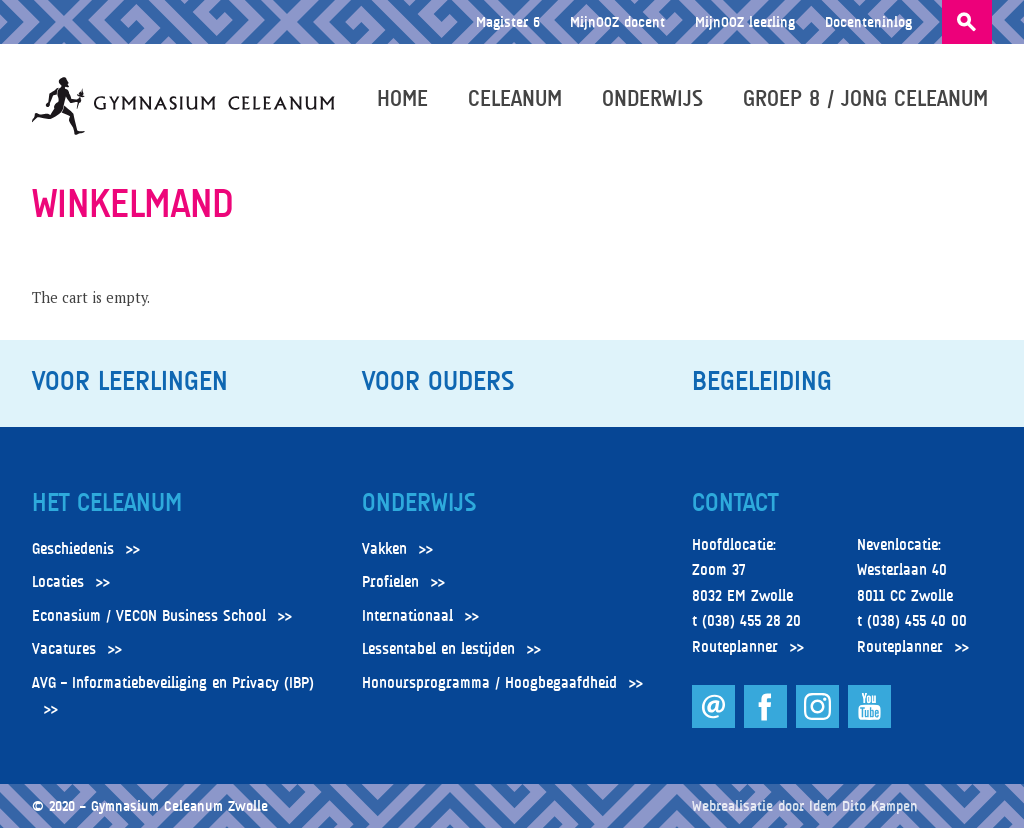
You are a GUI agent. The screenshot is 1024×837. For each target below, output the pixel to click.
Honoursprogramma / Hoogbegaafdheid (489, 692)
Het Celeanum (107, 512)
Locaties (58, 591)
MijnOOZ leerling (745, 21)
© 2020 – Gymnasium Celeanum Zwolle (150, 814)
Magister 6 (508, 21)
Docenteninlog (868, 21)
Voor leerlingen (130, 390)
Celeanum (519, 102)
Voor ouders (438, 390)
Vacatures (64, 658)
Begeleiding (762, 390)
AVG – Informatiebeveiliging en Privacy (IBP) (173, 692)
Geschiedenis (73, 557)
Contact (735, 512)
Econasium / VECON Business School (149, 625)
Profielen (390, 591)
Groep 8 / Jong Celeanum (869, 102)
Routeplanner (735, 656)
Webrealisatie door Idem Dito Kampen (805, 814)
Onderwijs (656, 102)
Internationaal (407, 625)
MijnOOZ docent (617, 21)
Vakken (384, 557)
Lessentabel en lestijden (438, 658)
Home (406, 102)
